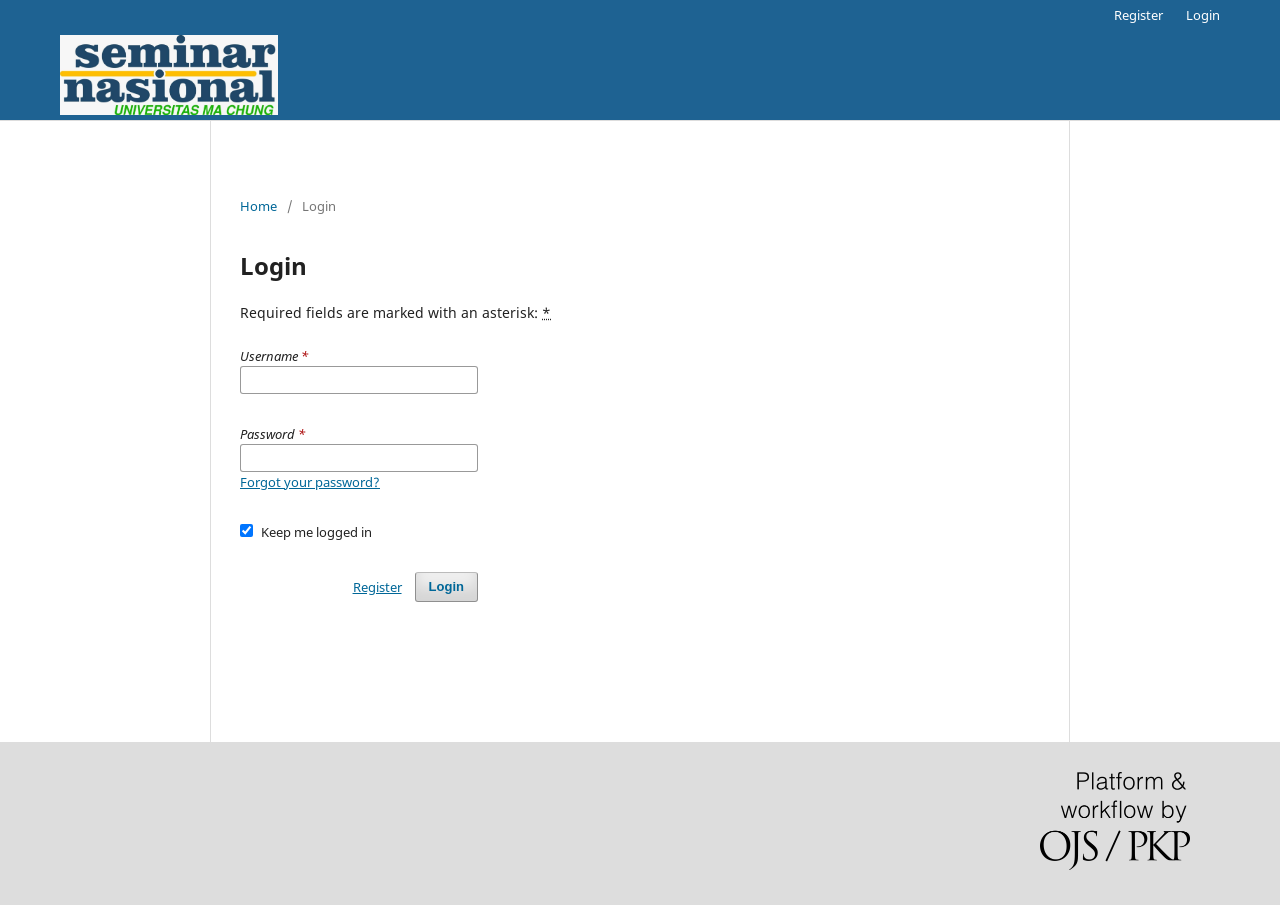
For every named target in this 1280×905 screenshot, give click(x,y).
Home (258, 206)
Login (1203, 15)
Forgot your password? (310, 482)
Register (1138, 15)
